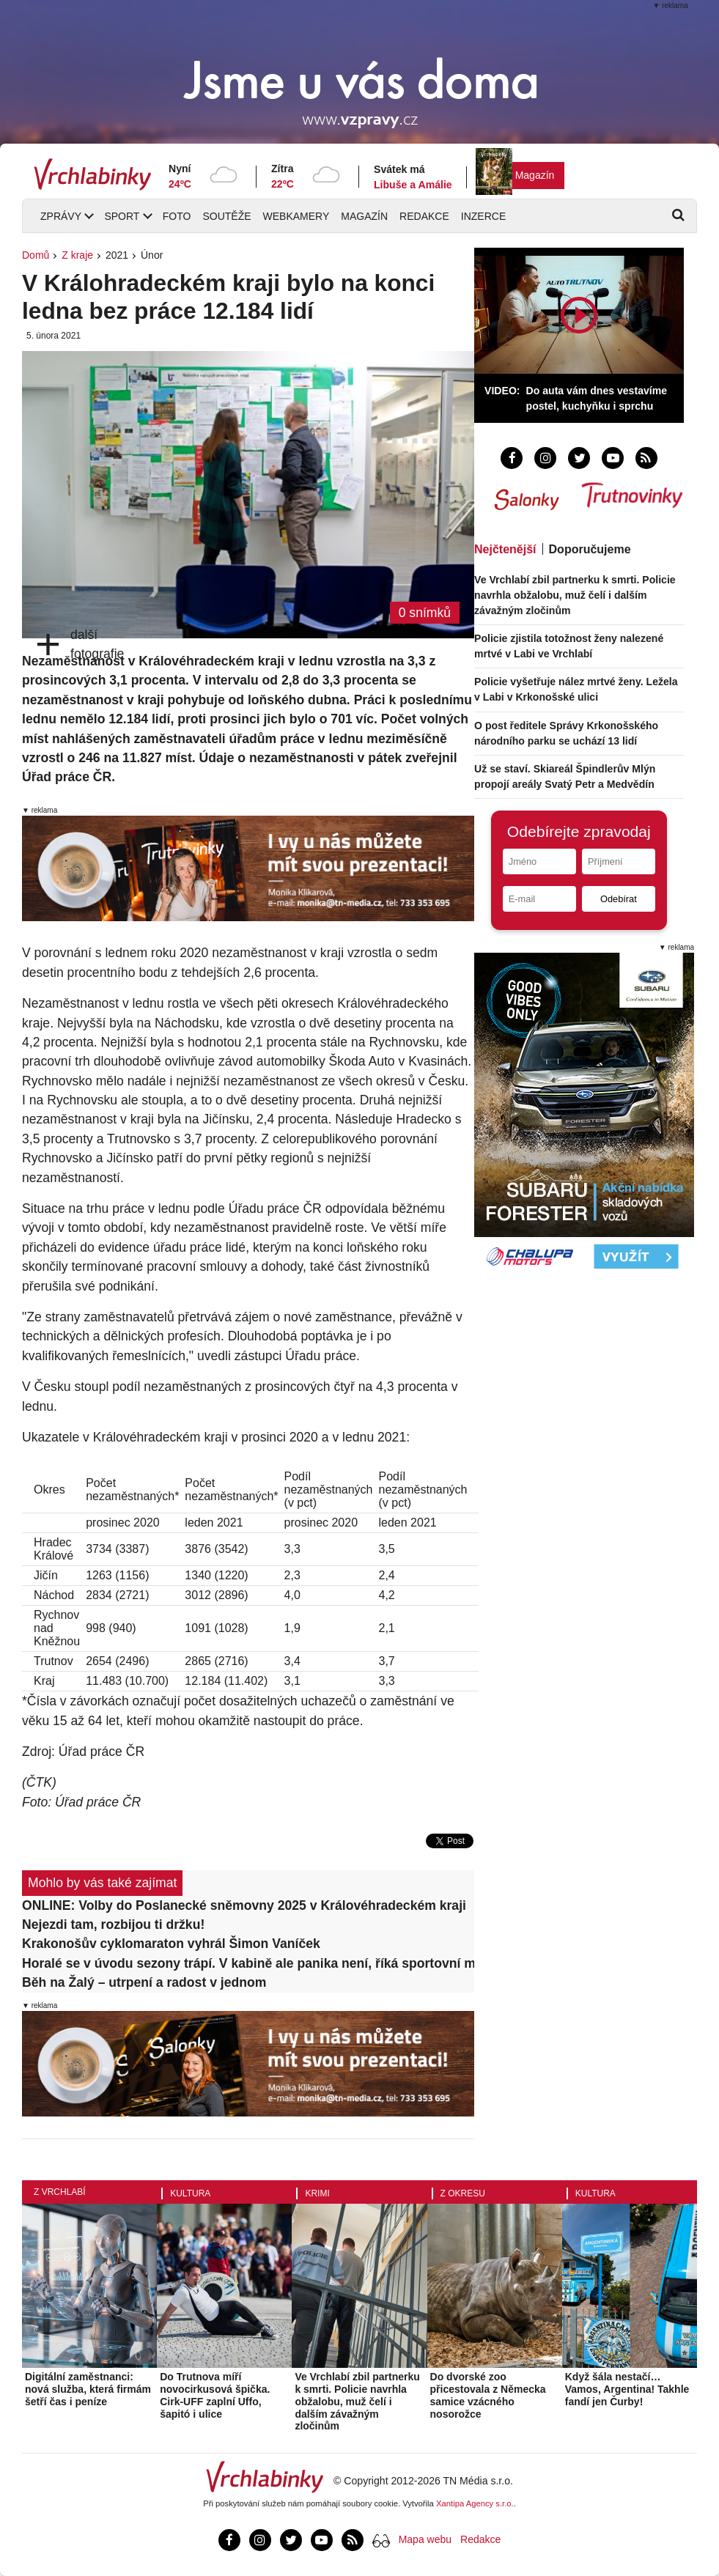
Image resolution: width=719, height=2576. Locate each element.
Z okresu (462, 2193)
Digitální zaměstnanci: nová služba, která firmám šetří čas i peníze (88, 2389)
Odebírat (618, 898)
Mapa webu (425, 2539)
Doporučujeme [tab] (590, 549)
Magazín (535, 175)
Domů (35, 255)
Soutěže (226, 216)
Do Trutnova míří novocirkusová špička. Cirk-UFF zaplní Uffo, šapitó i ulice (215, 2395)
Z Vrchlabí (60, 2192)
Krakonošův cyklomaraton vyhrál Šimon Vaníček (171, 1943)
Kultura (190, 2193)
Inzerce (483, 216)
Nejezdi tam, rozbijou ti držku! (113, 1924)
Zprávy (60, 216)
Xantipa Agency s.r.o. (475, 2503)
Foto (177, 216)
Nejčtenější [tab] (505, 549)
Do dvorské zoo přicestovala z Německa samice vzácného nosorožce (488, 2395)
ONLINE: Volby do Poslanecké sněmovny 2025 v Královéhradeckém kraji (244, 1905)
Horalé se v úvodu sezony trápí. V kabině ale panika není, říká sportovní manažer (248, 1963)
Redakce (424, 216)
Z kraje (77, 255)
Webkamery (296, 216)
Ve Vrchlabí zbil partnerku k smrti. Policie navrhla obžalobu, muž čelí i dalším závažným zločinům (575, 595)
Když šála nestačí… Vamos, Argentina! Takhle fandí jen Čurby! (627, 2389)
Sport (121, 216)
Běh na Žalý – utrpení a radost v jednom (144, 1982)
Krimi (317, 2193)
